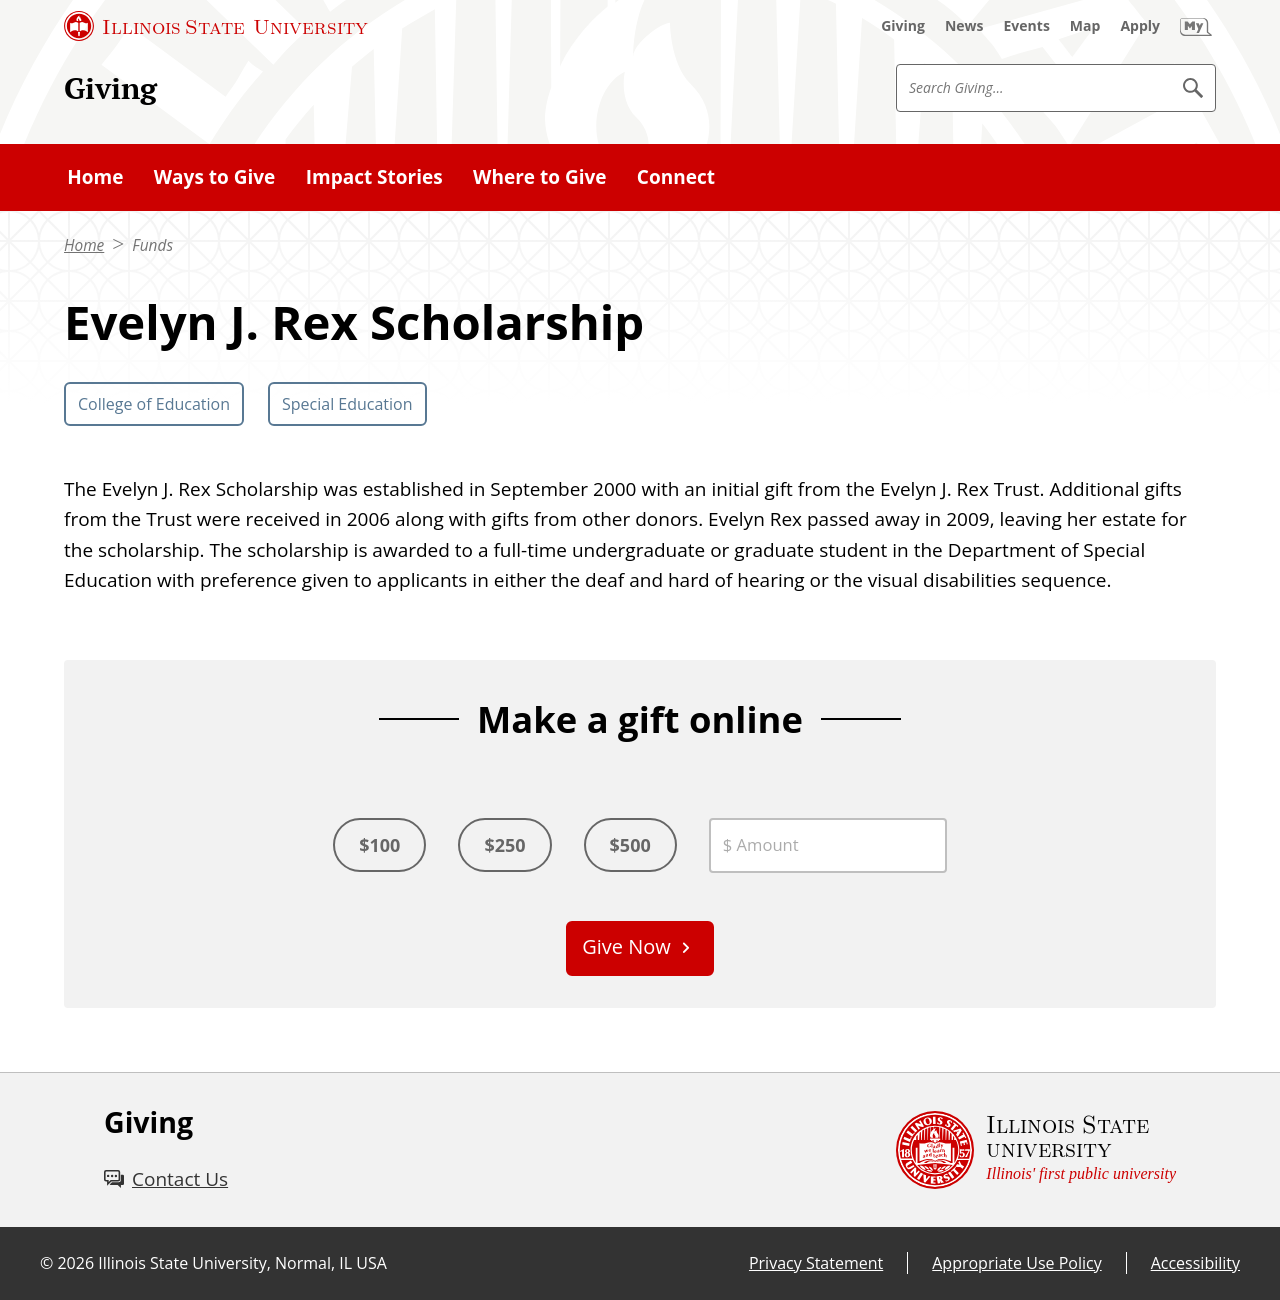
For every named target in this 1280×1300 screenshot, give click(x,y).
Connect (676, 177)
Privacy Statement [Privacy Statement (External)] (816, 1263)
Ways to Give (215, 177)
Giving (110, 87)
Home (95, 177)
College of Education (154, 404)
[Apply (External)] (1140, 26)
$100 (379, 845)
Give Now (626, 946)
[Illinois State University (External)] (216, 26)
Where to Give (539, 177)
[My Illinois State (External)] (1196, 26)
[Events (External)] (1027, 26)
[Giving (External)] (903, 26)
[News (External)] (964, 26)
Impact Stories (374, 177)
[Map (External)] (1085, 26)
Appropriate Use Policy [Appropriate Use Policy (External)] (1016, 1263)
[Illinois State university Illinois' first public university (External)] (1036, 1150)
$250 (504, 845)
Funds (152, 245)
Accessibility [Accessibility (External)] (1195, 1263)
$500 (630, 845)
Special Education (347, 404)
